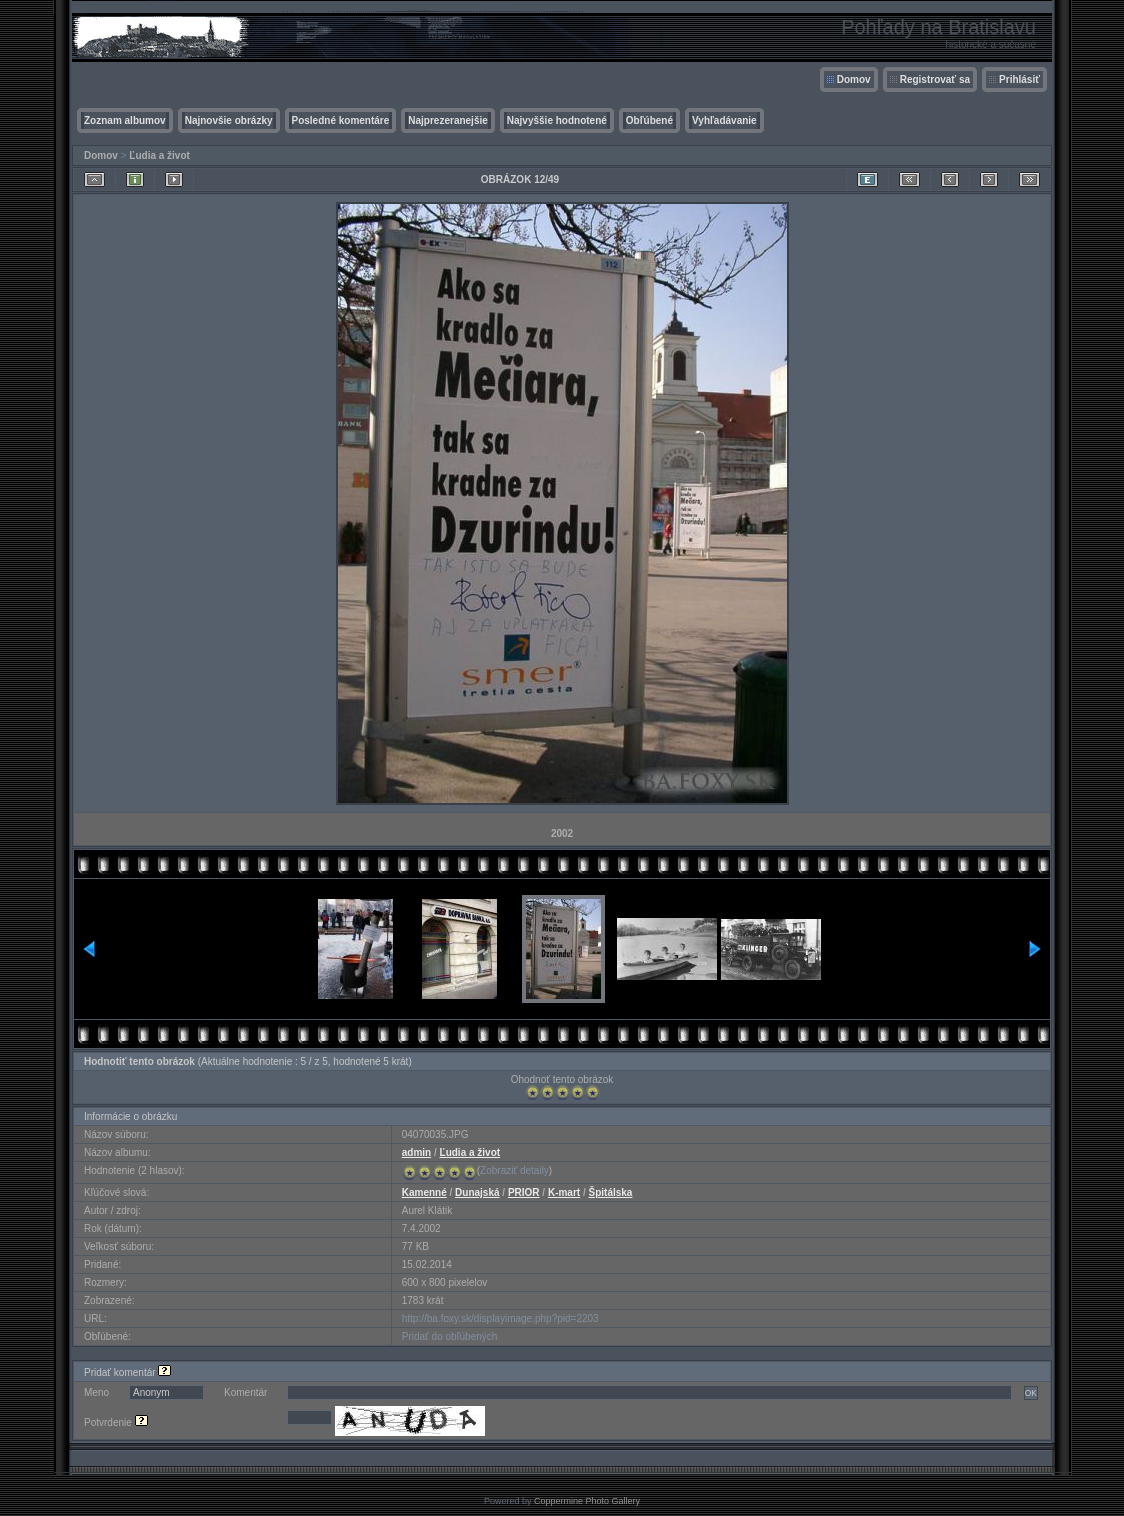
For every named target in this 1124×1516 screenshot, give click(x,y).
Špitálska (611, 1192)
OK (1031, 1393)
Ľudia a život (159, 155)
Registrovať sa (935, 79)
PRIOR (524, 1192)
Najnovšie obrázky (229, 120)
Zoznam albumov (125, 120)
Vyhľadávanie (724, 120)
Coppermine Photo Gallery (587, 1501)
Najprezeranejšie (448, 120)
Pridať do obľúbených (450, 1336)
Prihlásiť (1019, 79)
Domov (854, 79)
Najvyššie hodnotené (557, 120)
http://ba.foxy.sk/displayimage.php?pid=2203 (500, 1318)
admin (416, 1152)
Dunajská (477, 1192)
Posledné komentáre (341, 120)
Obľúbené (649, 120)
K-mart (564, 1192)
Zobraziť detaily (514, 1170)
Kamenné (424, 1192)
